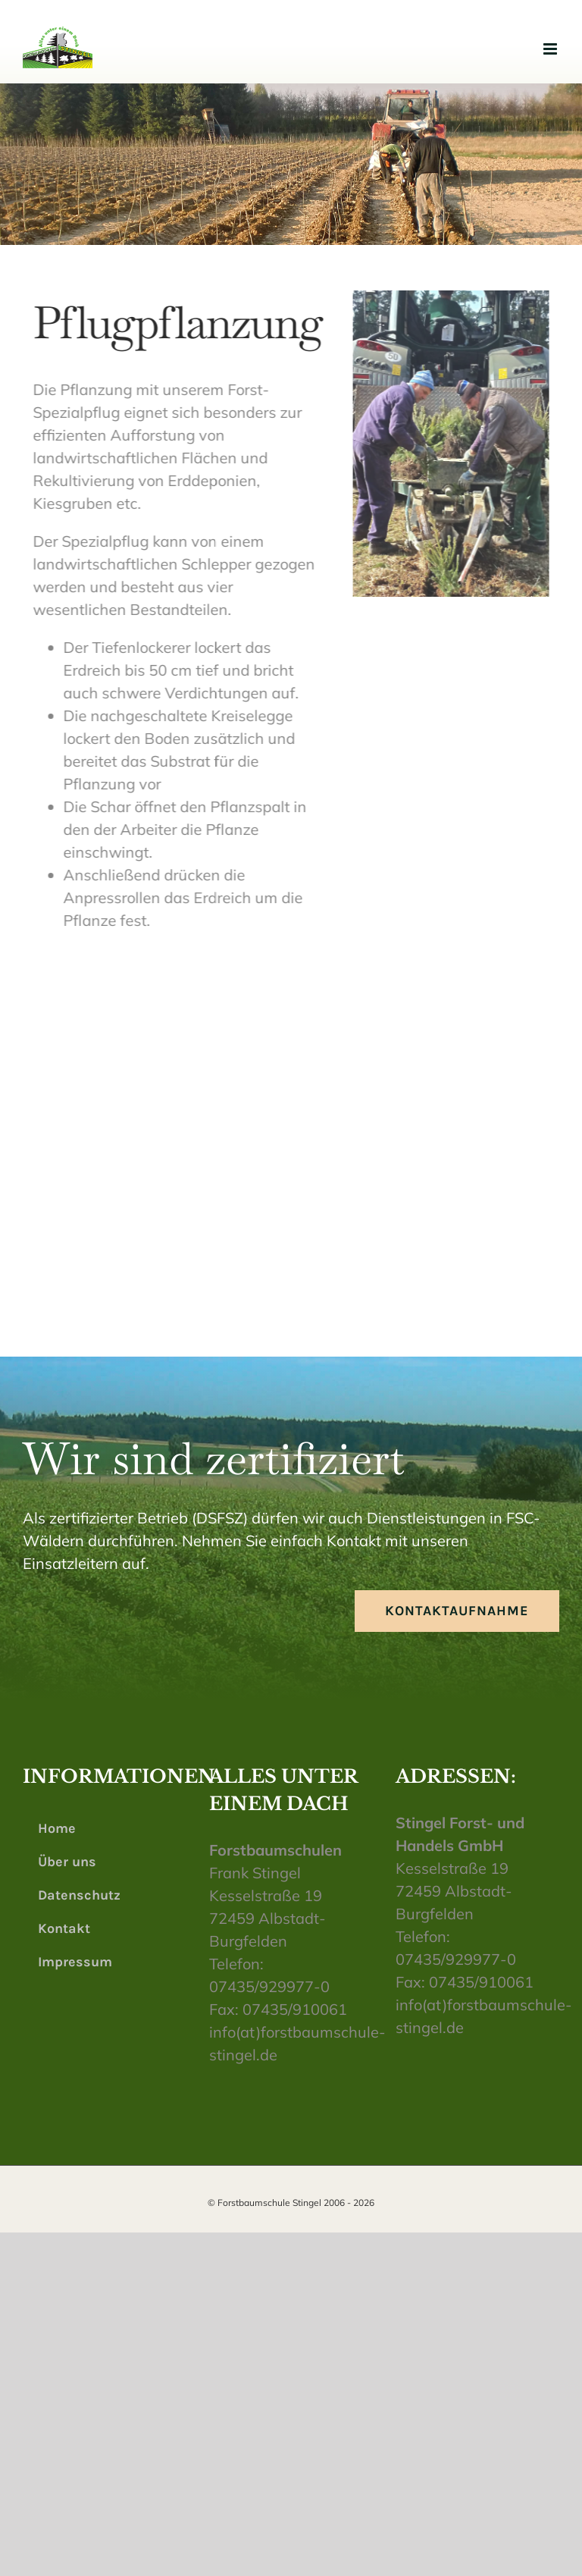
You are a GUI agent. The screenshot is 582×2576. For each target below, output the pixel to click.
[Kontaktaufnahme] (457, 1611)
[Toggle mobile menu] (551, 49)
